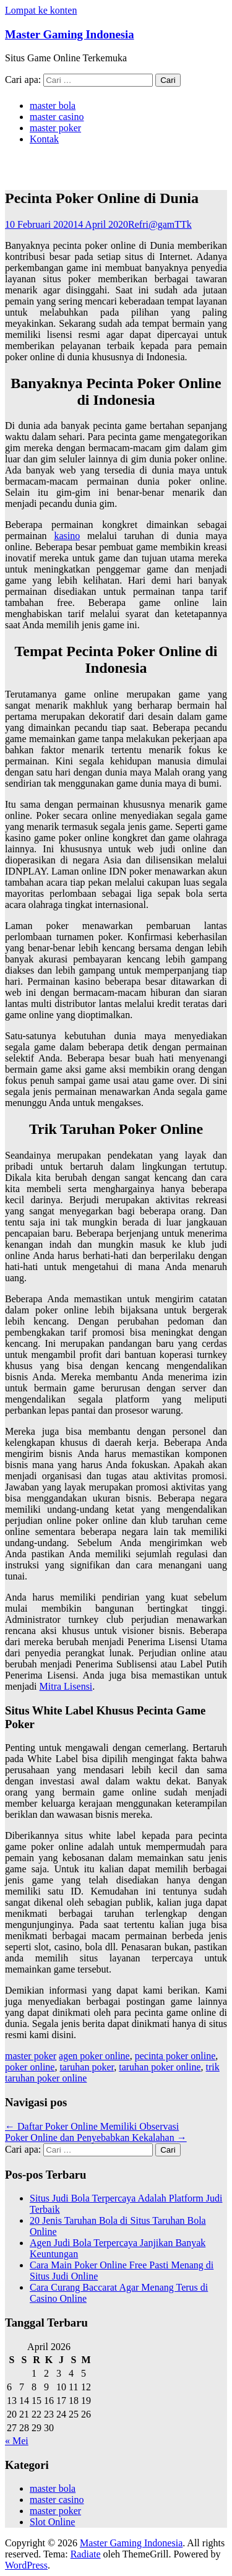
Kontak (44, 139)
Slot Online (52, 2522)
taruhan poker (86, 2067)
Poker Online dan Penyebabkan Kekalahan (96, 2137)
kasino (67, 535)
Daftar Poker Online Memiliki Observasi (92, 2126)
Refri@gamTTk (160, 224)
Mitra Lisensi (66, 1686)
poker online (29, 2067)
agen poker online (94, 2056)
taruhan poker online (159, 2067)
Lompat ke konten (41, 10)
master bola (52, 105)
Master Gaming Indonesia (69, 34)
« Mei (16, 2441)
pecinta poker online (175, 2056)
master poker (55, 128)
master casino (57, 116)
